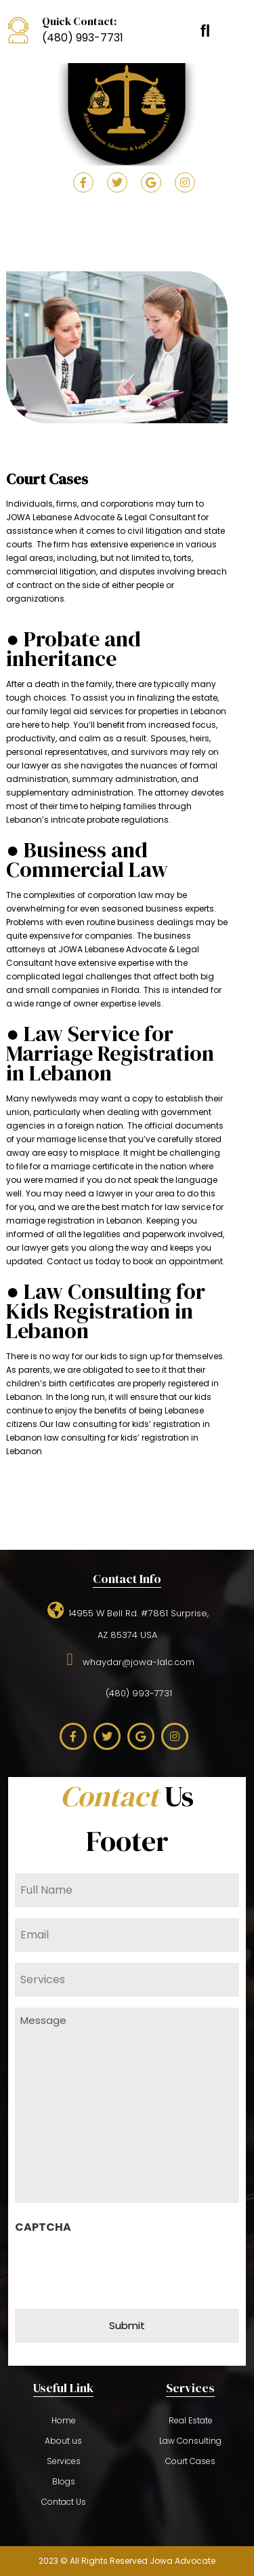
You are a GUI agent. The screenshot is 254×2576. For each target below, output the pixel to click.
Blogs (63, 2481)
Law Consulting (190, 2440)
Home (63, 2420)
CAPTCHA (43, 2227)
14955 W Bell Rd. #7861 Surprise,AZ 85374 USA (127, 1621)
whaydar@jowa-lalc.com (127, 1659)
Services (64, 2461)
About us (63, 2440)
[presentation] (118, 2267)
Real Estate (191, 2420)
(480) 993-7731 (82, 37)
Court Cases (190, 2461)
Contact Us (63, 2501)
